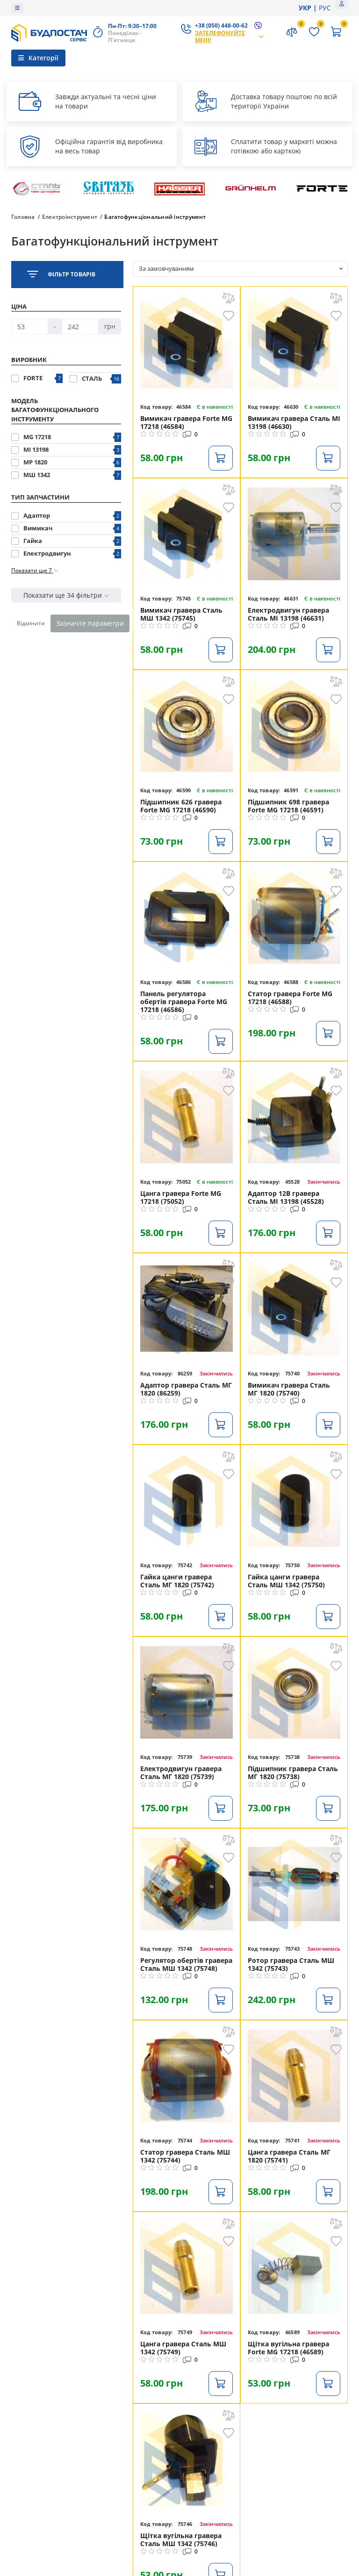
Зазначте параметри (90, 623)
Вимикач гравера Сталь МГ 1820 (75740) (289, 1389)
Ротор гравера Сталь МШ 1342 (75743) (291, 1964)
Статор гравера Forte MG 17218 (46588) (290, 998)
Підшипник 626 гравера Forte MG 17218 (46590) (181, 806)
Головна (23, 217)
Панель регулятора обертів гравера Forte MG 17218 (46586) (183, 1001)
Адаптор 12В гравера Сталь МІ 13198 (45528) (286, 1197)
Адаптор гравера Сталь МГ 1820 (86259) (186, 1389)
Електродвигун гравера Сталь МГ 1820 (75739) (181, 1772)
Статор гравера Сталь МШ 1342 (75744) (185, 2156)
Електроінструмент (69, 217)
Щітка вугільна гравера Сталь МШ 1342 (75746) (181, 2539)
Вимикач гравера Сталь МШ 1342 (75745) (181, 614)
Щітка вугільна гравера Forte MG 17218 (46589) (288, 2348)
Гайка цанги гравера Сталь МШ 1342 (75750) (286, 1581)
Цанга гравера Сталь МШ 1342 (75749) (183, 2348)
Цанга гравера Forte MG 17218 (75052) (180, 1197)
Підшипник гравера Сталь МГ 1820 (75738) (293, 1772)
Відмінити (31, 623)
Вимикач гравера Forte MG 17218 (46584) (186, 422)
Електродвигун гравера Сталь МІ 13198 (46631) (288, 614)
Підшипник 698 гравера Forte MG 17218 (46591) (288, 806)
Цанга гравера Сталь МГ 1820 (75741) (289, 2156)
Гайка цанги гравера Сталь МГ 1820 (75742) (177, 1581)
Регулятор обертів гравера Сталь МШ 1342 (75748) (186, 1964)
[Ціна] (29, 326)
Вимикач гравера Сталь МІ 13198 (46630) (294, 422)
